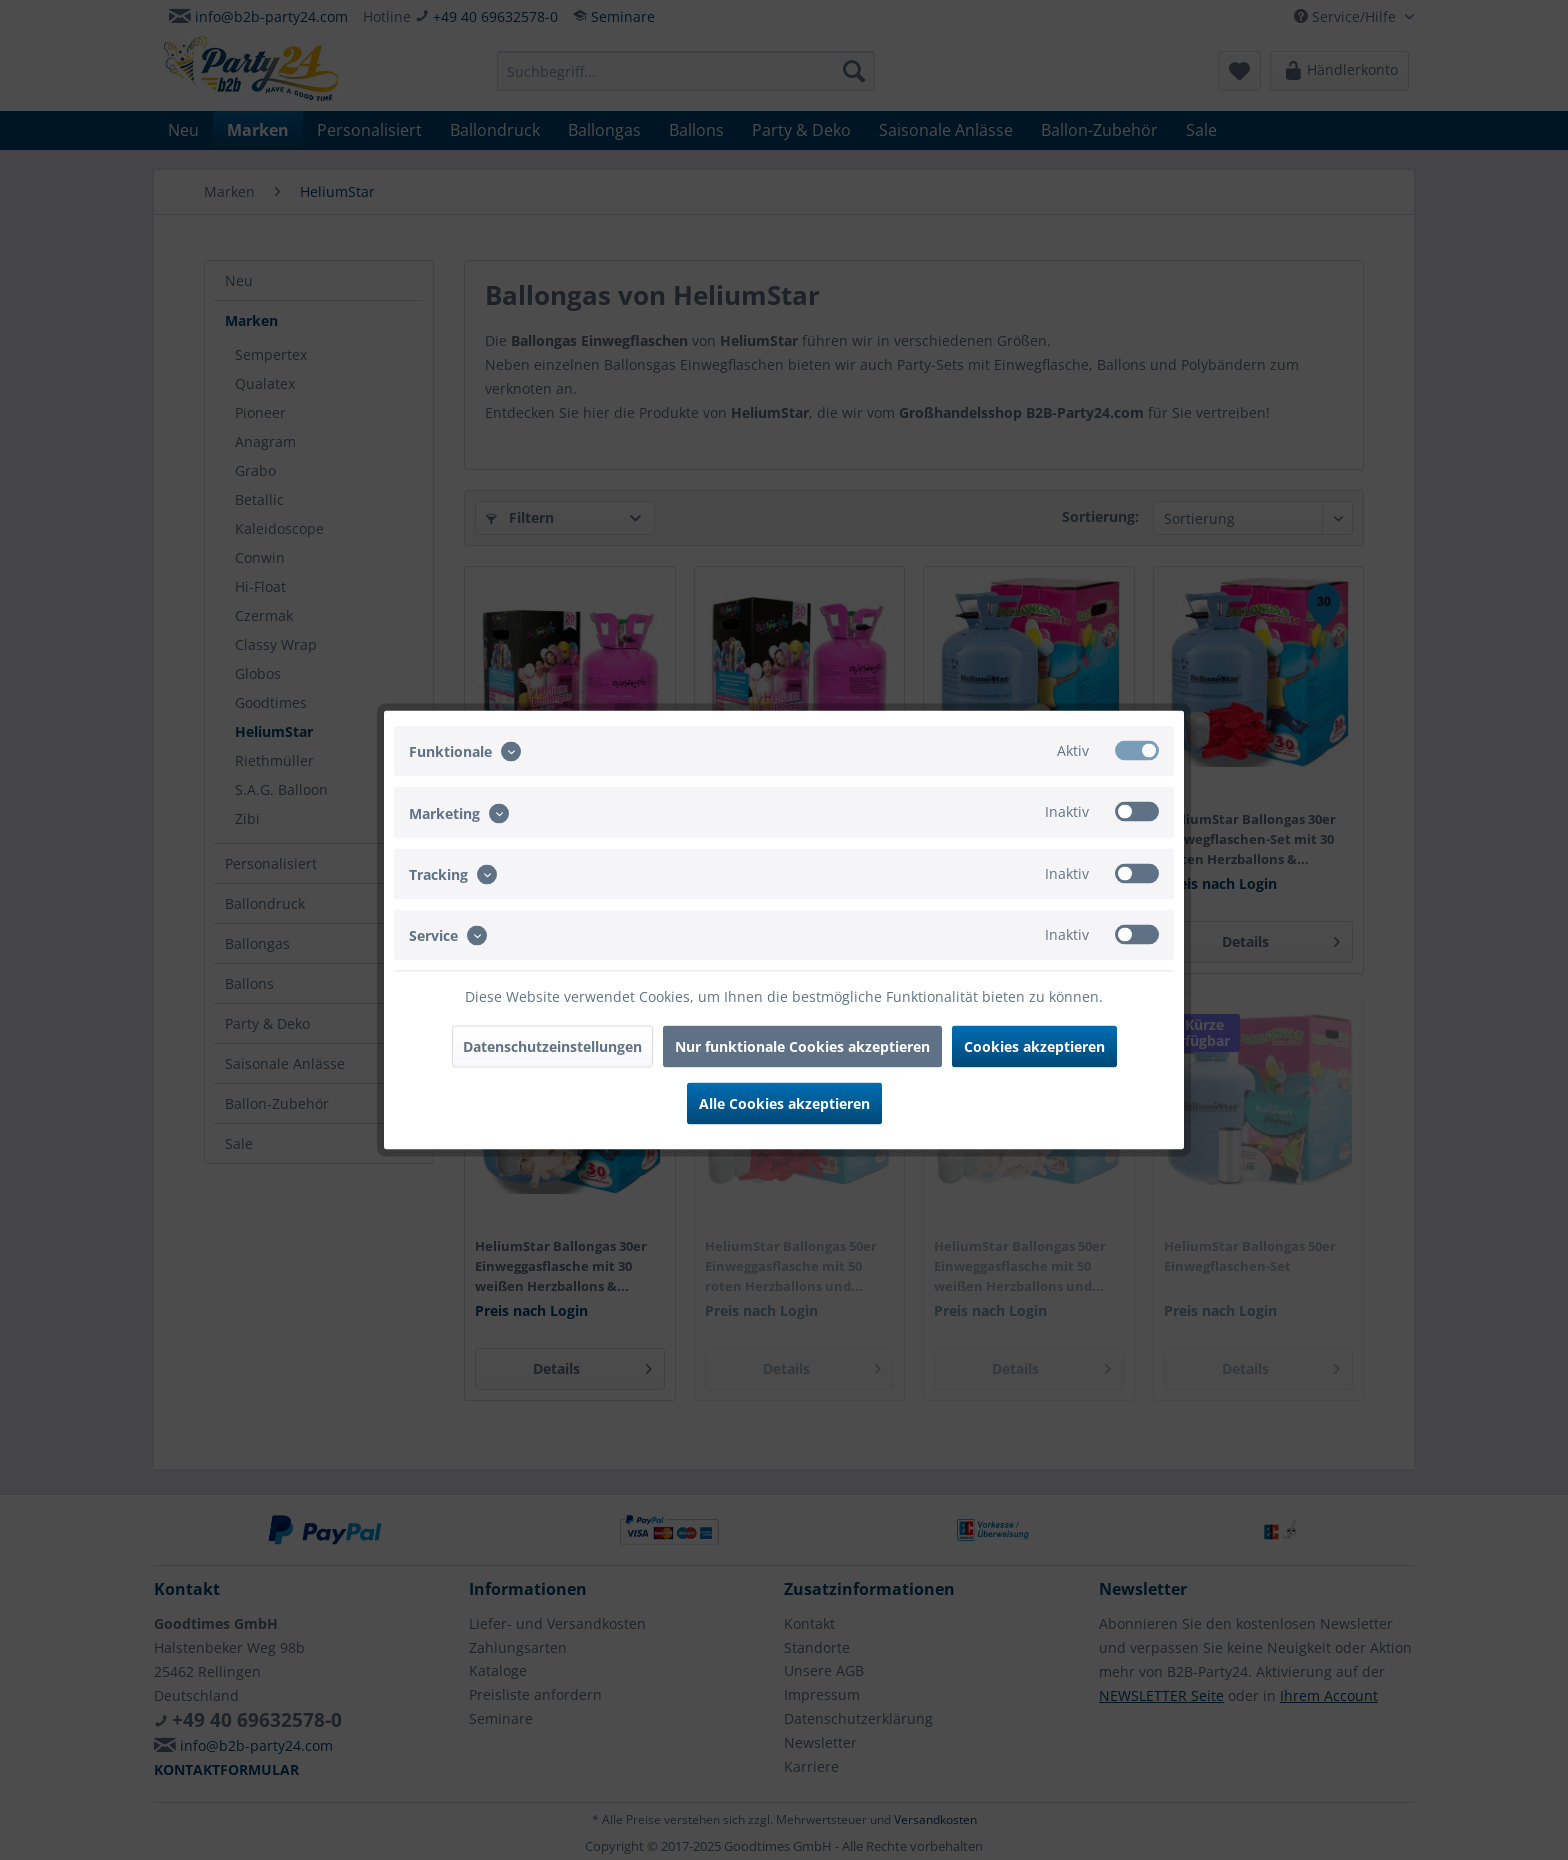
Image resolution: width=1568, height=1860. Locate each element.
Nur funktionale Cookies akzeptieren (802, 1046)
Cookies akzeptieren (1034, 1046)
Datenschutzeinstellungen (552, 1046)
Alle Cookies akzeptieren (784, 1103)
